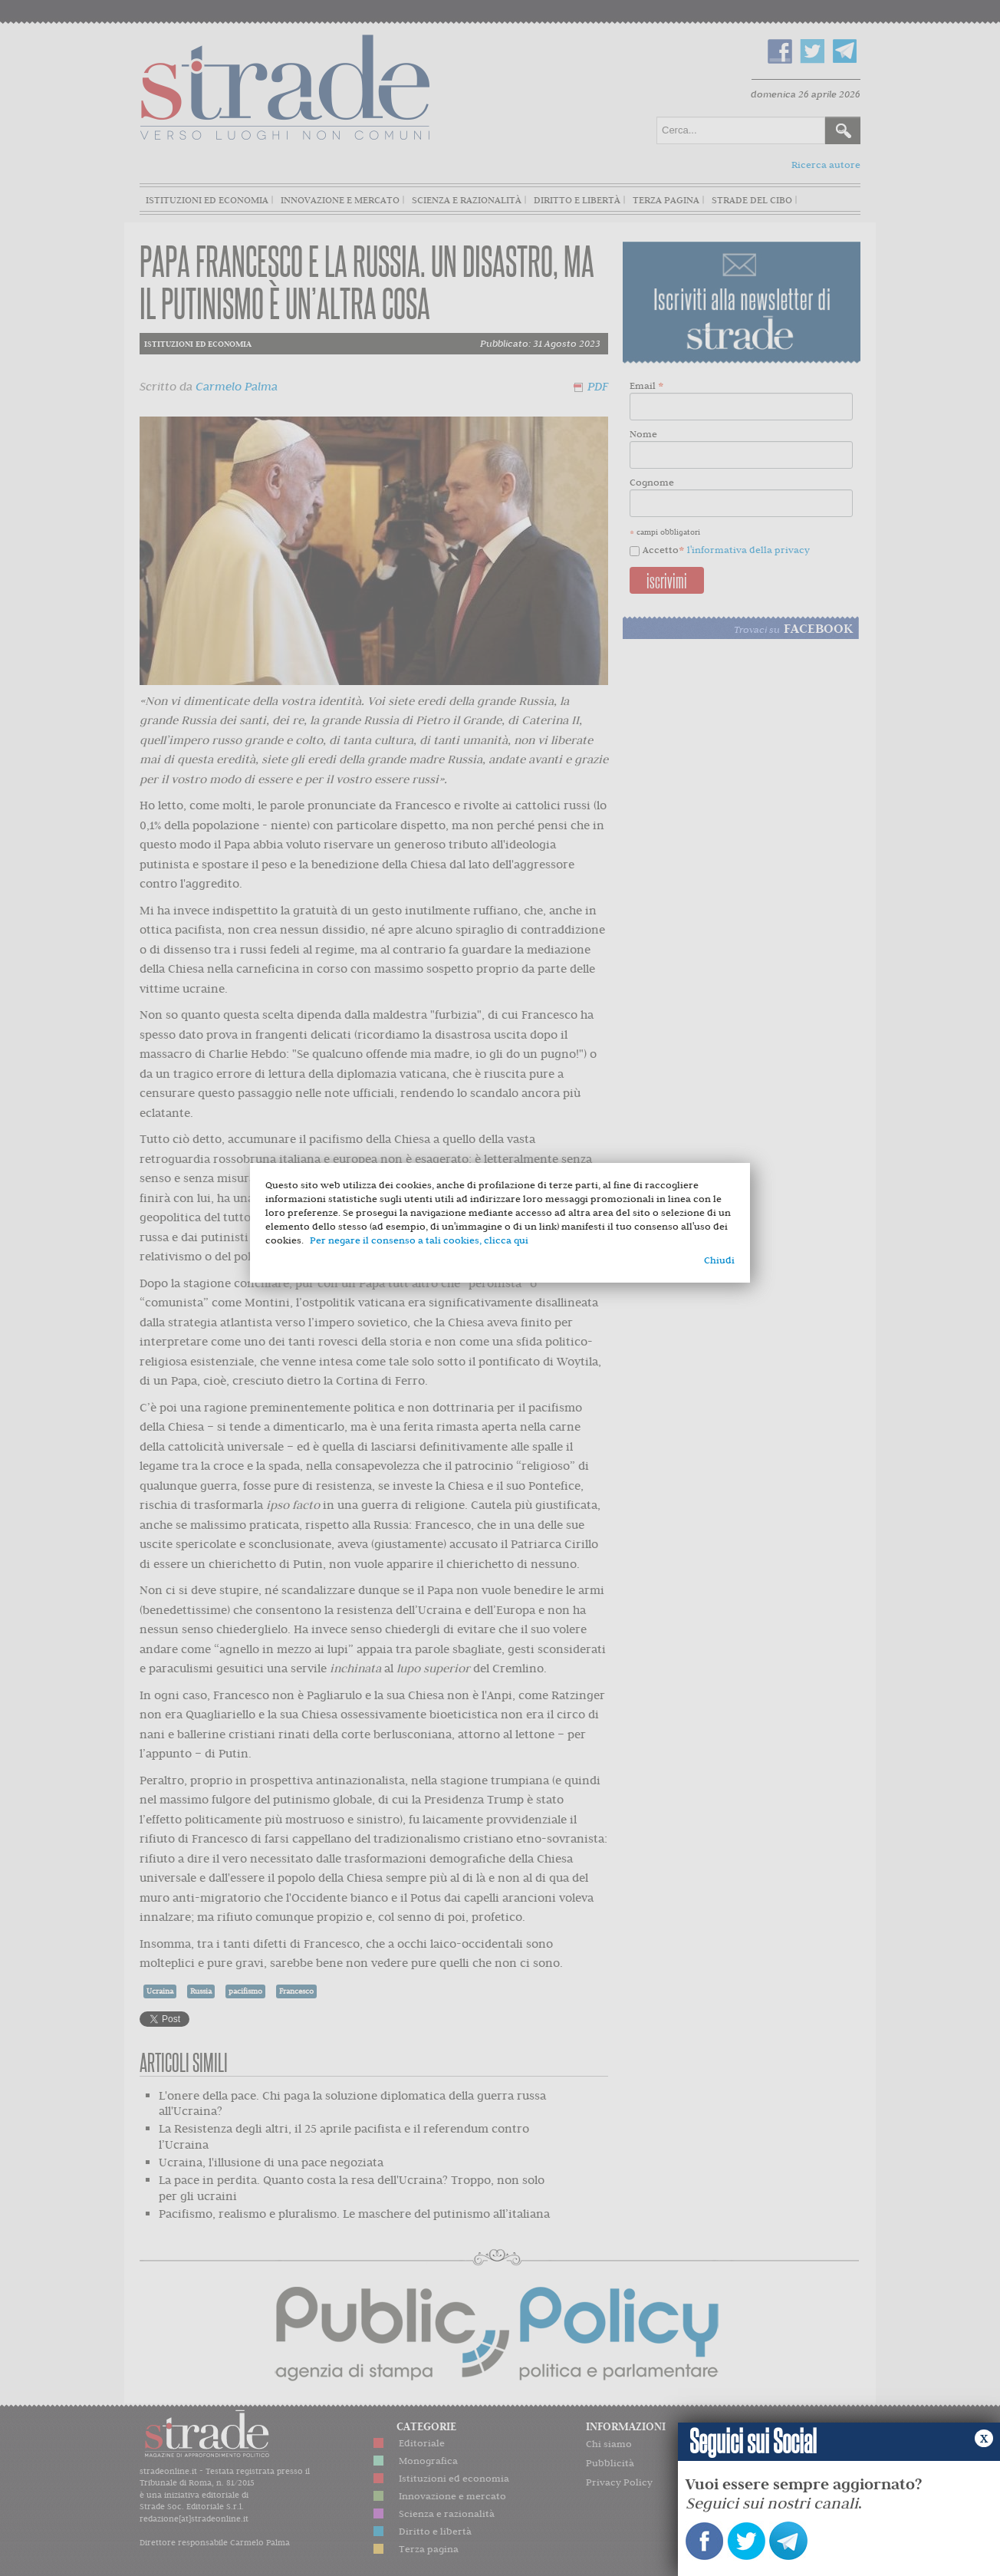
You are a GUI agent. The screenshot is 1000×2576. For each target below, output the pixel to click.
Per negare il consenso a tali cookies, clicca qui (419, 1240)
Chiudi (719, 1260)
